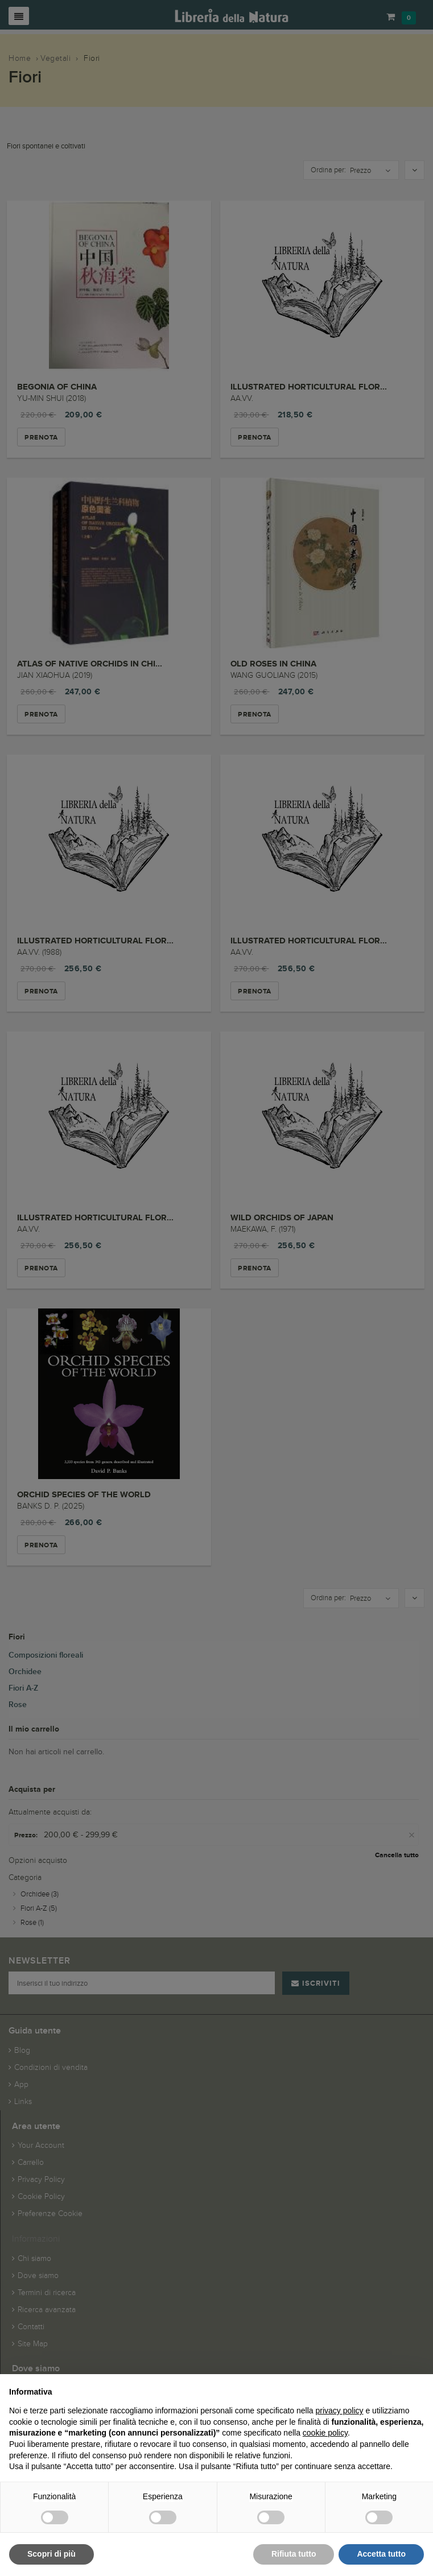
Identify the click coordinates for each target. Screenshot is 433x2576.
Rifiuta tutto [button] (293, 2553)
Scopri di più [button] (51, 2553)
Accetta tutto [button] (381, 2553)
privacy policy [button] (340, 2410)
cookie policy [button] (325, 2432)
